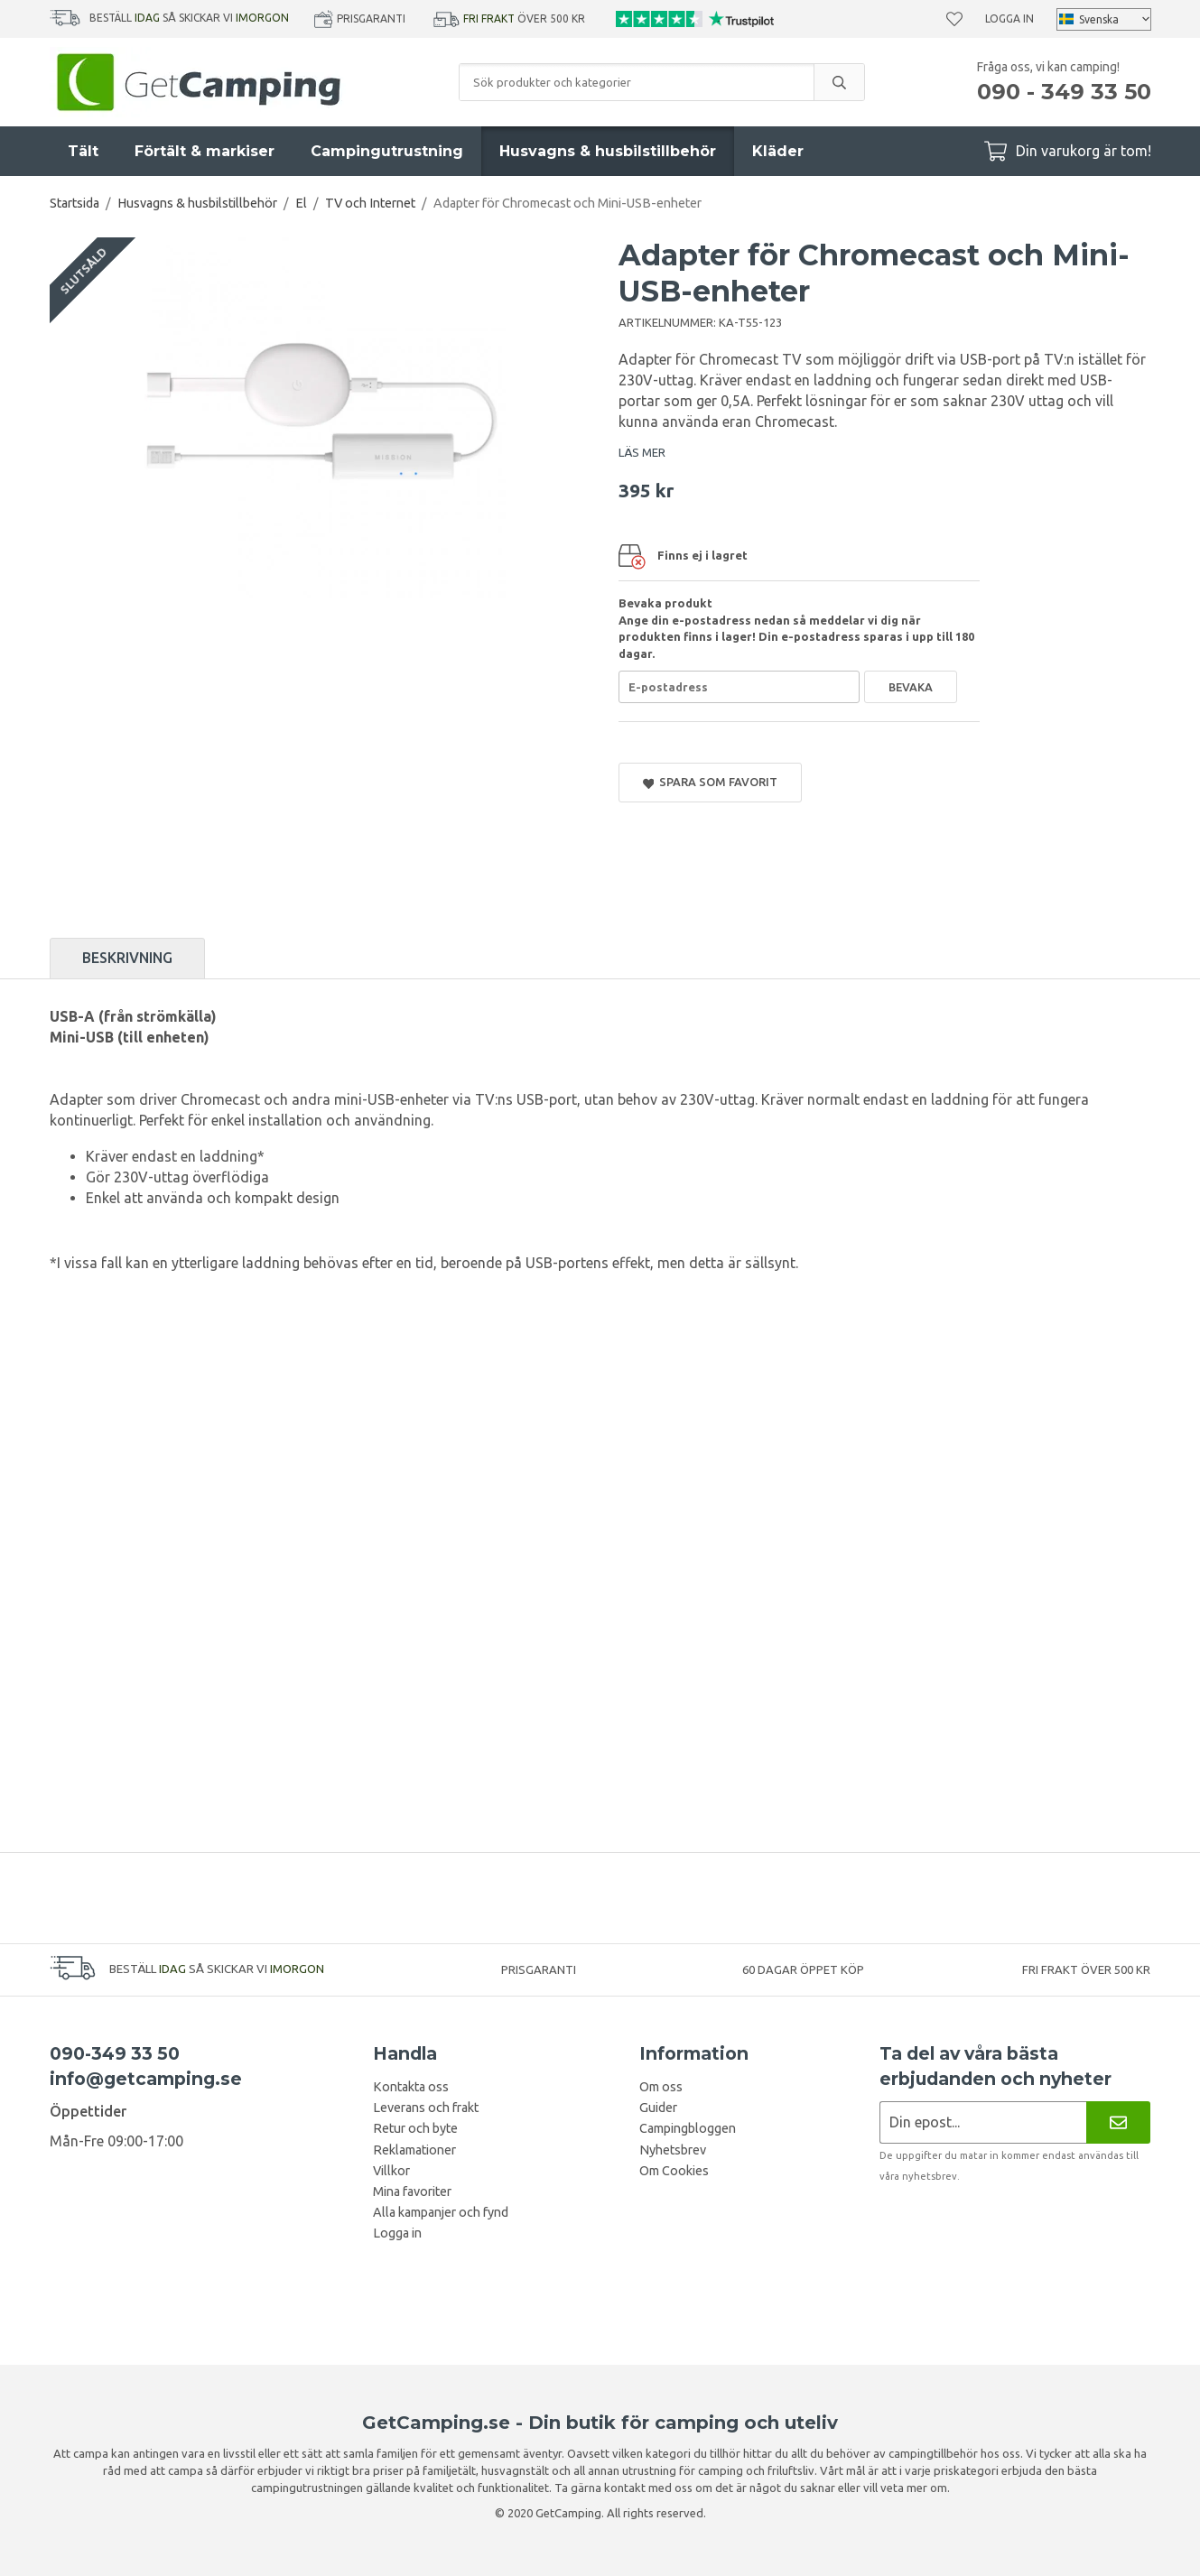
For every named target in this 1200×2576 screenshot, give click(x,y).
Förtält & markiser (204, 151)
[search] (839, 82)
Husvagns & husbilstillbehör (607, 151)
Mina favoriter (412, 2191)
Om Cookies (674, 2171)
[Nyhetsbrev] (1118, 2122)
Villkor (391, 2171)
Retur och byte (415, 2128)
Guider (658, 2107)
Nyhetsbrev (672, 2150)
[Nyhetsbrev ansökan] (982, 2122)
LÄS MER (642, 452)
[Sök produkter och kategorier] (637, 82)
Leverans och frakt (426, 2107)
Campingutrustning (387, 151)
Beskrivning (127, 958)
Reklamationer (414, 2150)
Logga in (1009, 18)
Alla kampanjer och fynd (440, 2212)
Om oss (661, 2087)
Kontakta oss (411, 2087)
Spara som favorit (710, 782)
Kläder (778, 151)
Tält (83, 151)
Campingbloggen (687, 2128)
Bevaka (910, 687)
